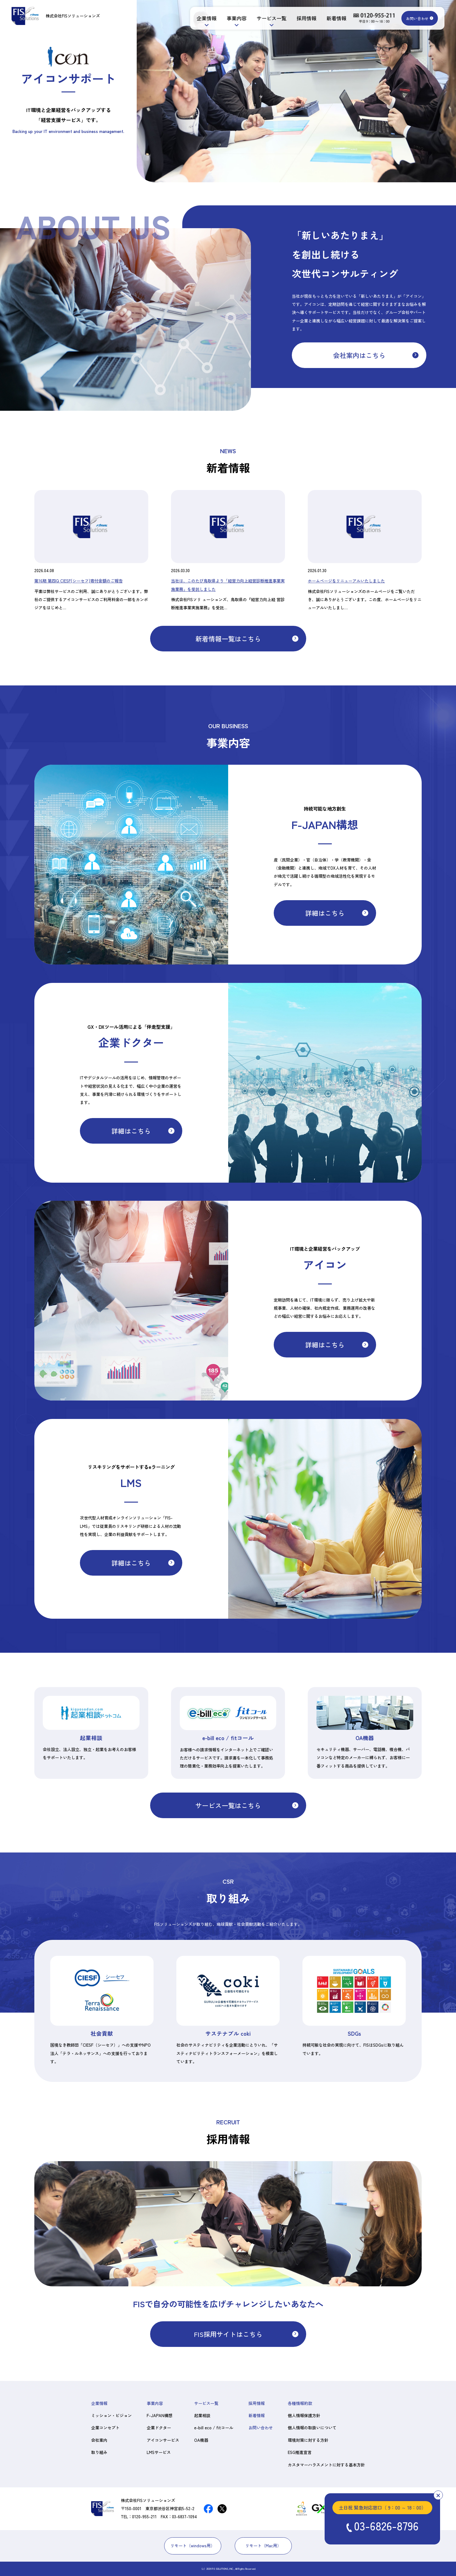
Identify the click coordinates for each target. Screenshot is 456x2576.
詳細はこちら (325, 913)
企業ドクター (159, 2428)
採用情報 (306, 18)
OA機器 (201, 2440)
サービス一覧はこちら (228, 1805)
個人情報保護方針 (304, 2415)
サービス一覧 (272, 18)
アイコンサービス (163, 2440)
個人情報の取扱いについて (312, 2428)
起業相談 (202, 2415)
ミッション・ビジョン (111, 2415)
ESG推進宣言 (299, 2452)
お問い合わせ (417, 18)
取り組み (99, 2452)
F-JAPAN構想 (159, 2415)
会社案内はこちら (359, 355)
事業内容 (237, 18)
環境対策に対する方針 (308, 2440)
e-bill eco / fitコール (213, 2428)
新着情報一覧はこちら (228, 638)
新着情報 (336, 18)
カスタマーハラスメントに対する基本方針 (326, 2465)
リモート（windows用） (192, 2546)
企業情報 (207, 18)
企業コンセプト (105, 2428)
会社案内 (99, 2440)
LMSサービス (159, 2452)
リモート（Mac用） (263, 2546)
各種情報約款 (300, 2403)
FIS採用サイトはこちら (228, 2334)
